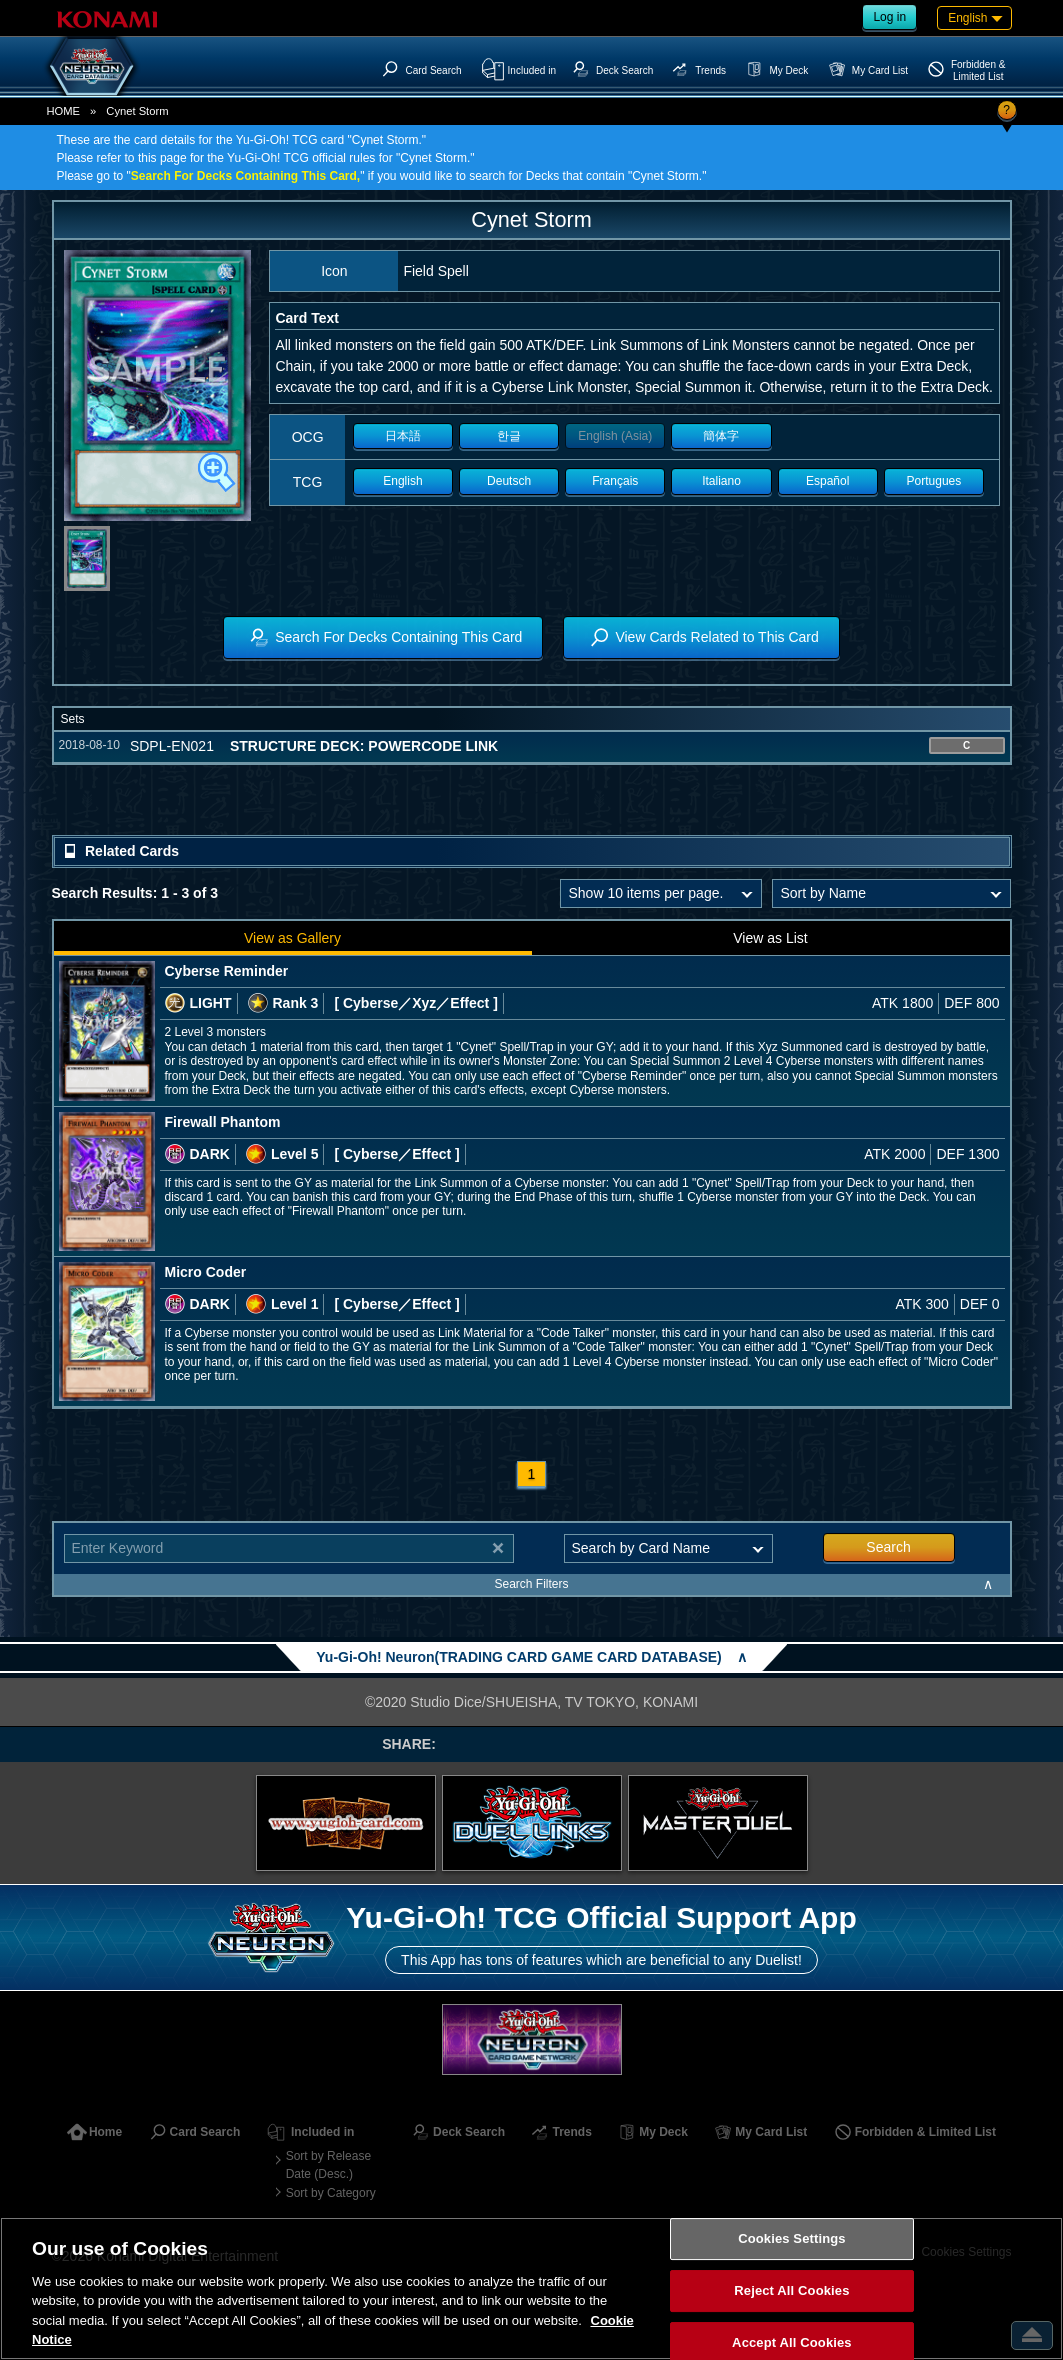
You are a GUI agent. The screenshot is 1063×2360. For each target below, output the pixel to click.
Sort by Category (331, 2193)
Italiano (721, 481)
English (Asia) (615, 436)
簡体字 (721, 436)
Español (827, 481)
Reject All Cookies (791, 2290)
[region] (531, 2288)
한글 (509, 436)
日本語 (403, 436)
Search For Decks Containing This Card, (245, 176)
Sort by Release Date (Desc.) (328, 2165)
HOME (64, 111)
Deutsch (509, 481)
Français (615, 481)
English (402, 481)
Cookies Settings (792, 2239)
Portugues (934, 481)
